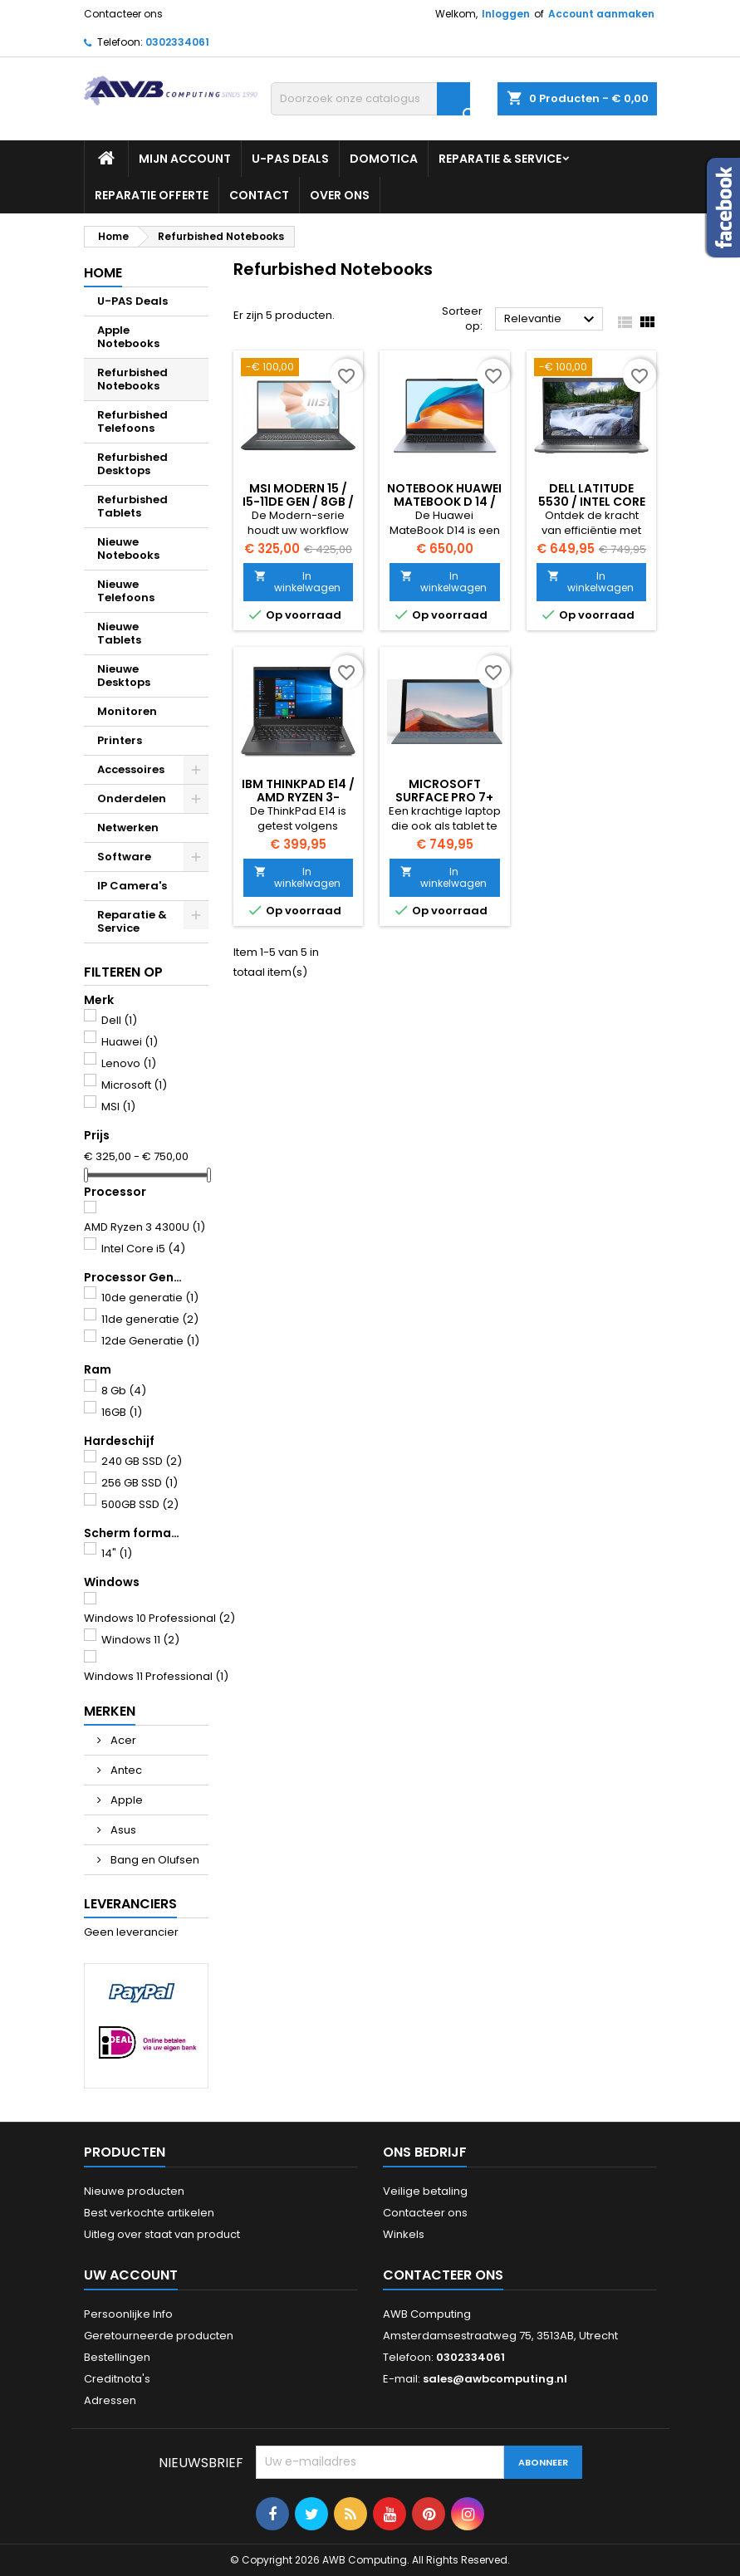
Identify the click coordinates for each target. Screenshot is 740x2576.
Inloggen (506, 14)
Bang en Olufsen (153, 1860)
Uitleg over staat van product (162, 2234)
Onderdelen (131, 798)
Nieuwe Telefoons (125, 590)
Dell (119, 1020)
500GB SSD (140, 1504)
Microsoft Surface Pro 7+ (444, 791)
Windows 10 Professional (159, 1618)
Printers (119, 740)
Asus (122, 1830)
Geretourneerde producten (158, 2335)
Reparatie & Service (500, 158)
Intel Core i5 (143, 1248)
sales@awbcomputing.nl (495, 2379)
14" (116, 1553)
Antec (125, 1770)
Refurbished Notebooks (132, 379)
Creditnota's (117, 2379)
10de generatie (149, 1297)
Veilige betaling (425, 2191)
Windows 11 (140, 1640)
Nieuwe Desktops (123, 675)
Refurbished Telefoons (132, 421)
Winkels (403, 2234)
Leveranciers (130, 1903)
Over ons (340, 195)
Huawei (129, 1042)
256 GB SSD (139, 1483)
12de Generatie (150, 1341)
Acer (122, 1740)
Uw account (131, 2275)
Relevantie (551, 320)
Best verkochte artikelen (149, 2213)
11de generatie (149, 1319)
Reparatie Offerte (151, 195)
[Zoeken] (370, 98)
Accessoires (130, 769)
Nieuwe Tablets (119, 633)
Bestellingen (117, 2357)
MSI (118, 1106)
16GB (121, 1412)
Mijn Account (185, 158)
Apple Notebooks (128, 336)
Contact (259, 195)
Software (124, 856)
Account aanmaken (601, 14)
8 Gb (123, 1390)
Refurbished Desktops (132, 463)
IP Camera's (132, 886)
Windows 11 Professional (156, 1676)
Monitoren (127, 711)
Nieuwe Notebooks (128, 548)
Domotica (384, 158)
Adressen (110, 2400)
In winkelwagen (297, 582)
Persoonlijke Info (128, 2314)
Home (103, 272)
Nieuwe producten (134, 2191)
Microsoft (134, 1085)
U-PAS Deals (290, 158)
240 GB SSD (141, 1461)
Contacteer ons (123, 14)
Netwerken (128, 827)
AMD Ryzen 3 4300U (144, 1227)
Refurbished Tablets (132, 506)
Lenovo (128, 1063)
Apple (125, 1800)
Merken (109, 1711)
